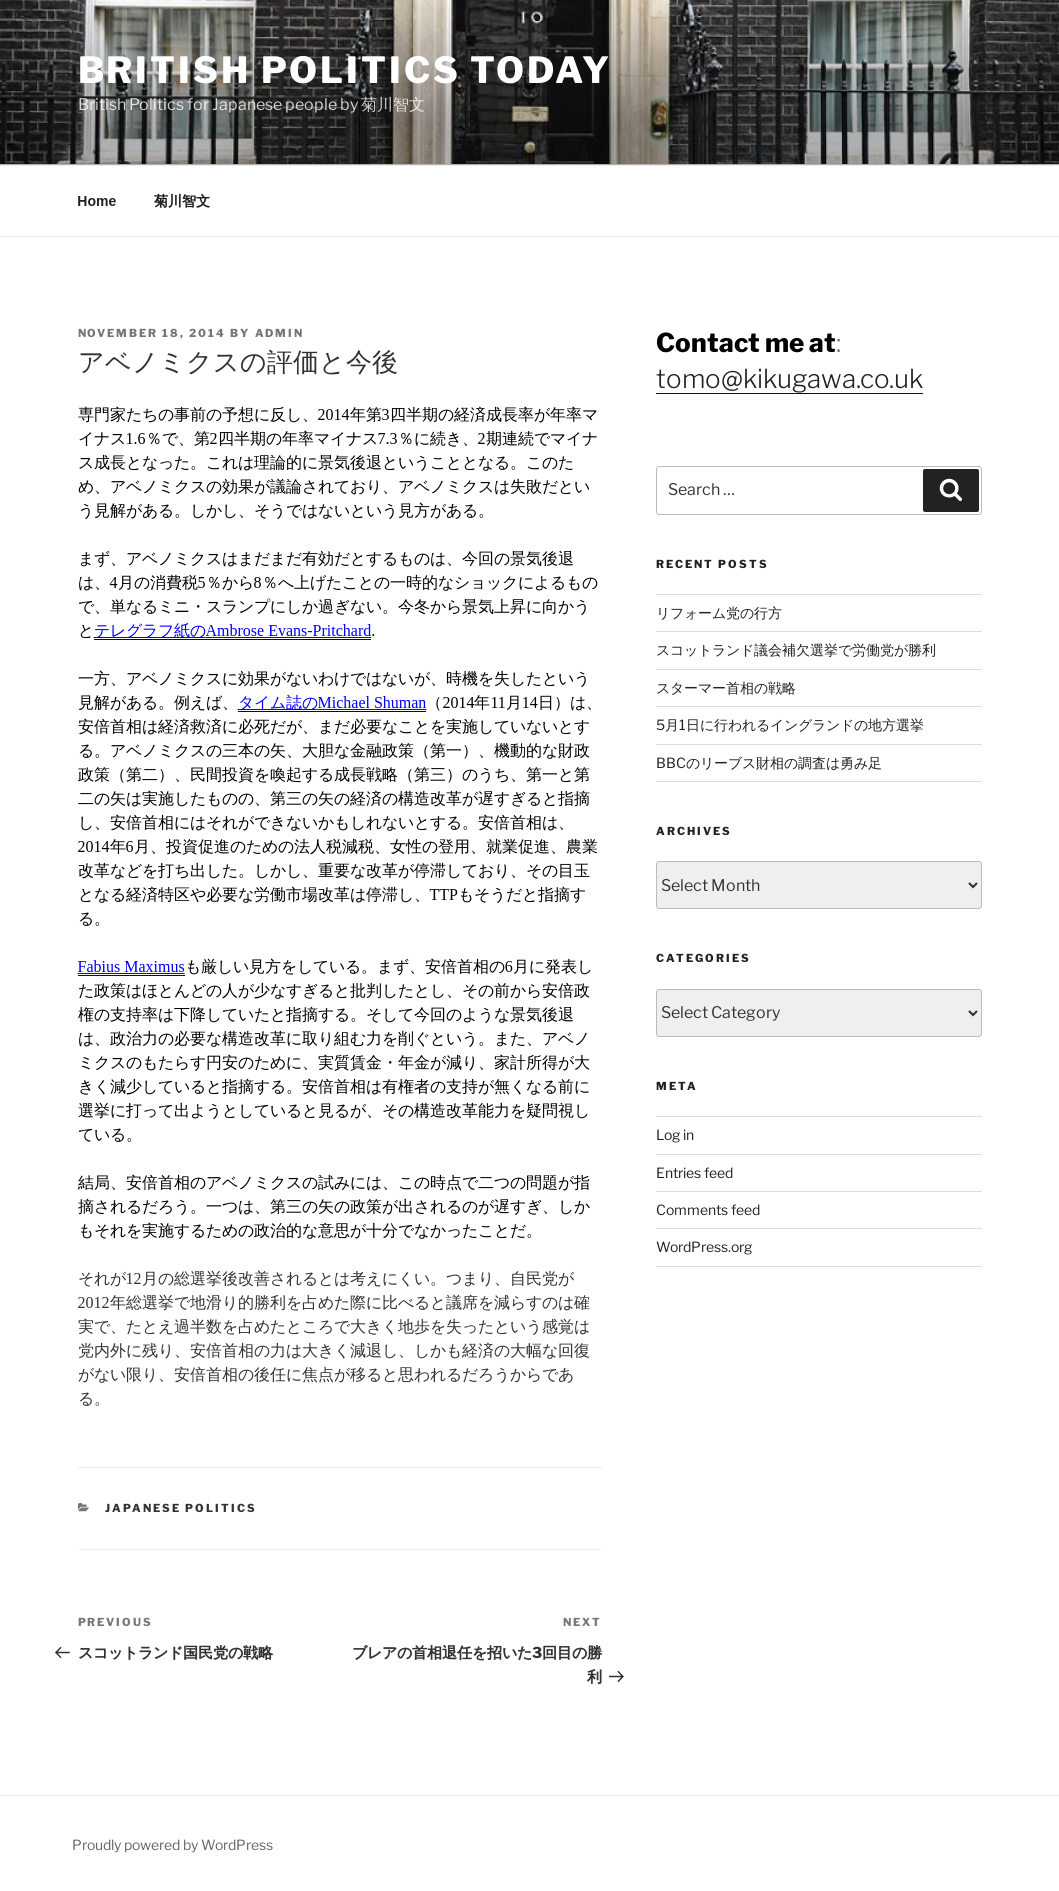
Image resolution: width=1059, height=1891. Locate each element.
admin (280, 333)
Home (96, 201)
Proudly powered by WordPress (172, 1844)
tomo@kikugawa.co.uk (789, 378)
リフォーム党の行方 (719, 612)
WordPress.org (704, 1246)
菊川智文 (182, 201)
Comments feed (708, 1209)
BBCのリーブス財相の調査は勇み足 (769, 762)
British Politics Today (345, 70)
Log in (675, 1134)
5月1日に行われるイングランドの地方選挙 (790, 724)
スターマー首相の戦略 (726, 687)
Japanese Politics (181, 1508)
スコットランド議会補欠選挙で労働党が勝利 (796, 649)
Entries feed (694, 1172)
